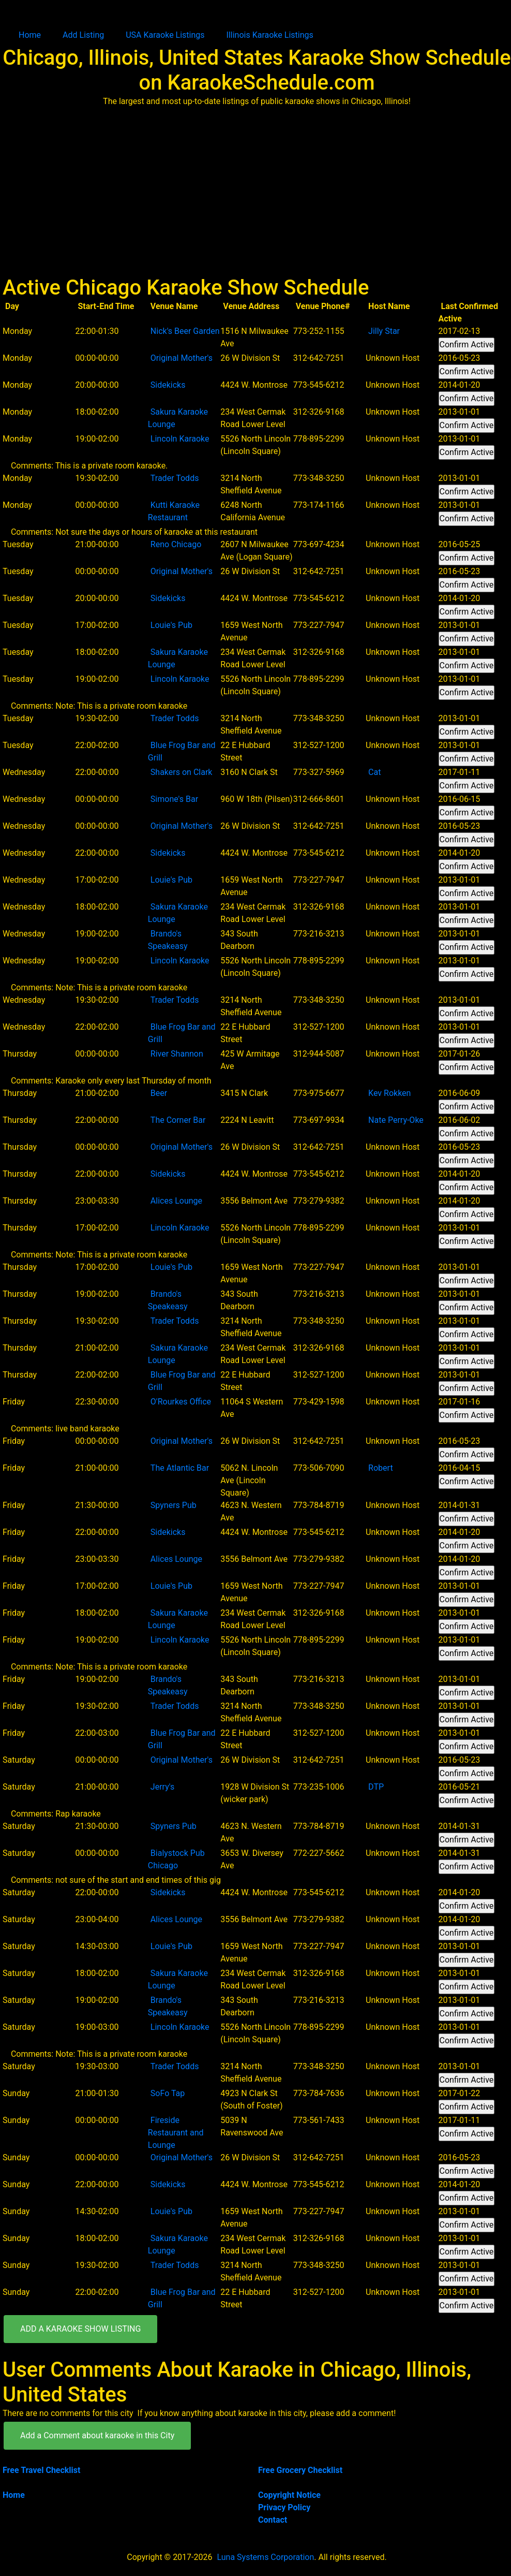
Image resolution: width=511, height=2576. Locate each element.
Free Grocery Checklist (300, 2470)
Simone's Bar (174, 799)
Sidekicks (168, 385)
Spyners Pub (174, 1505)
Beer (159, 1093)
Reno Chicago (176, 544)
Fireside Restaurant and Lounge (176, 2132)
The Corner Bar (178, 1120)
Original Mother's (182, 358)
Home (30, 35)
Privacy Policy (284, 2507)
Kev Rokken (389, 1093)
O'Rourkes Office (181, 1402)
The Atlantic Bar (180, 1468)
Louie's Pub (171, 625)
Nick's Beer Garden (185, 331)
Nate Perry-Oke (396, 1120)
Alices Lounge (176, 1201)
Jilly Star (384, 331)
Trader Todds (175, 478)
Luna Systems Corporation (265, 2557)
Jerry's (162, 1787)
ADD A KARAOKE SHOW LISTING (80, 2329)
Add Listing (83, 35)
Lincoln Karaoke (180, 439)
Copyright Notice (289, 2495)
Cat (374, 772)
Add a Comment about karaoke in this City (97, 2435)
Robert (380, 1468)
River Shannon (177, 1054)
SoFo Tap (168, 2093)
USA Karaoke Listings (165, 35)
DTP (376, 1787)
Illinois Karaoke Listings (270, 35)
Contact (272, 2520)
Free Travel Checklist (41, 2470)
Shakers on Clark (182, 772)
